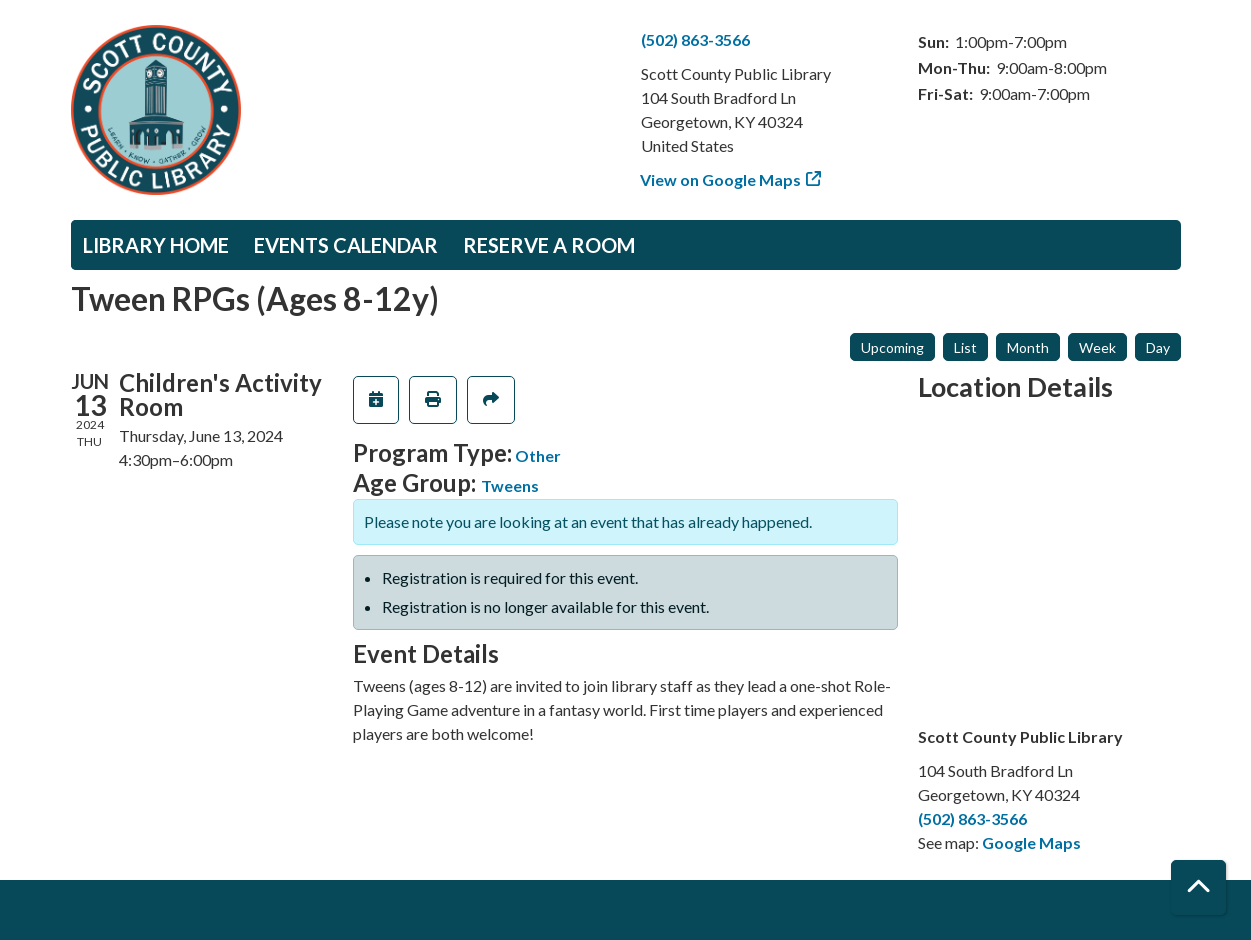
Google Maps (1031, 842)
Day (1158, 347)
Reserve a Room (549, 245)
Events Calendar (346, 245)
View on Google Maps (721, 179)
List (965, 347)
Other (538, 455)
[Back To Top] (1198, 887)
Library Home (156, 245)
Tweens (510, 485)
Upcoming (892, 347)
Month (1028, 347)
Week (1097, 347)
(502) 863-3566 (695, 39)
